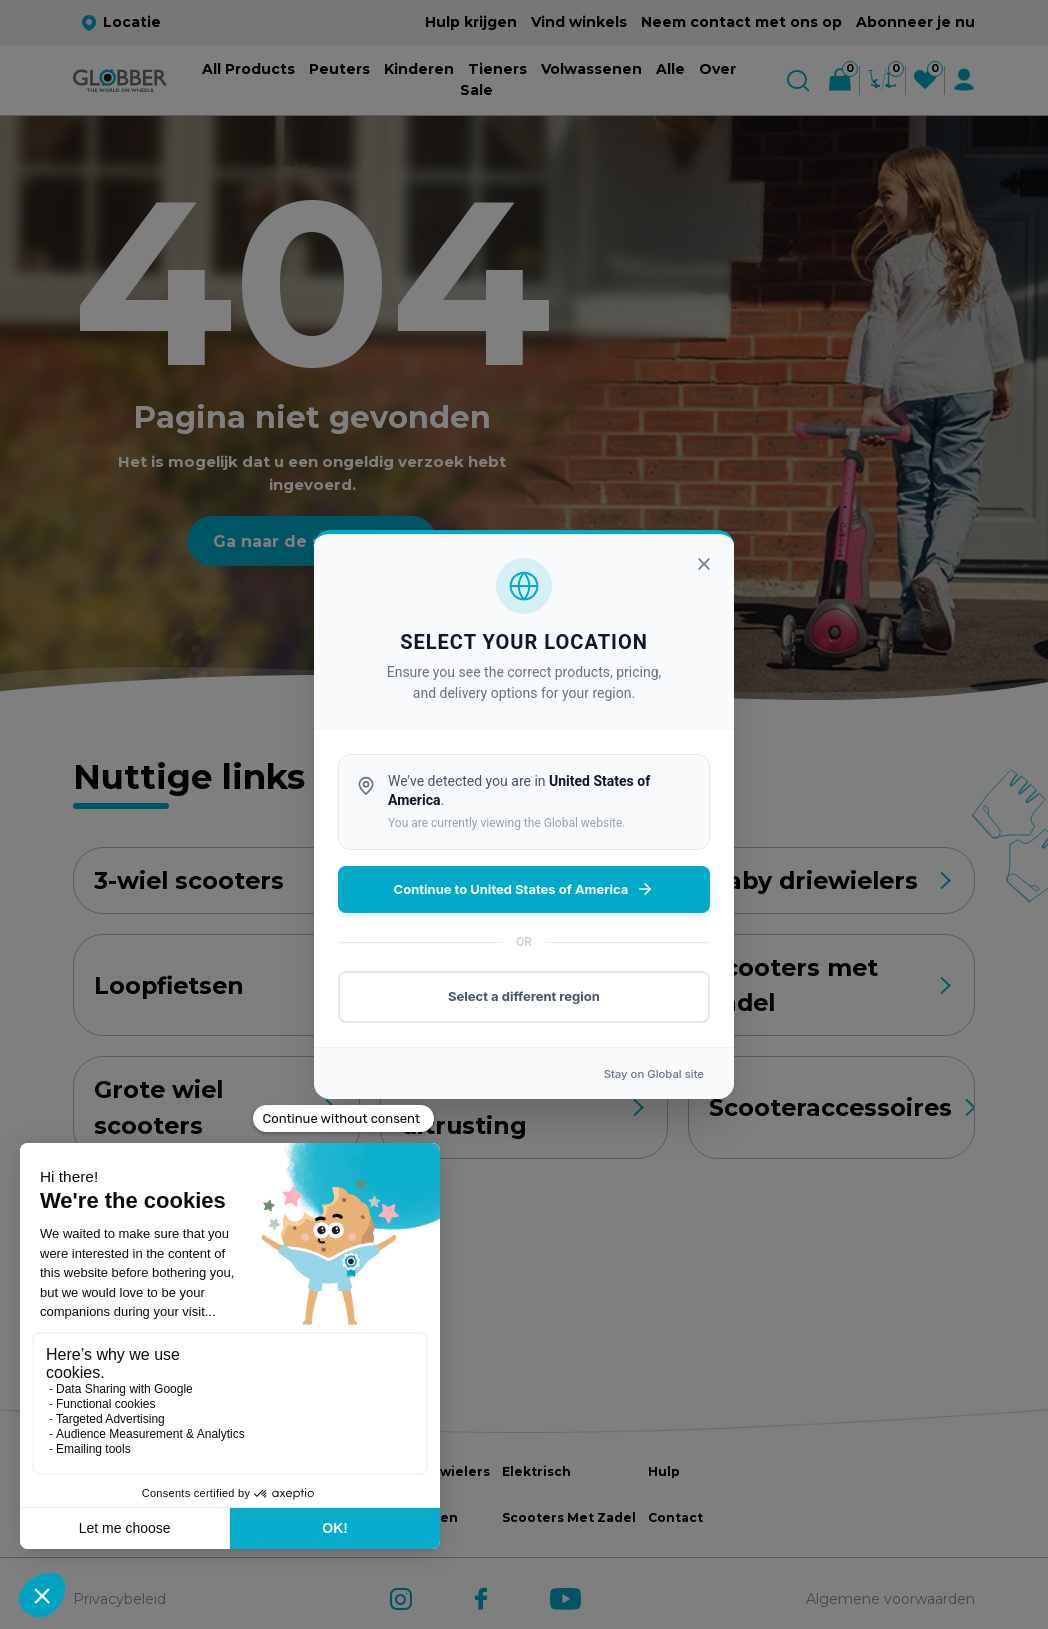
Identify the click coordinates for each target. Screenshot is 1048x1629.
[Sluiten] (704, 564)
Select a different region (524, 996)
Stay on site (654, 1074)
